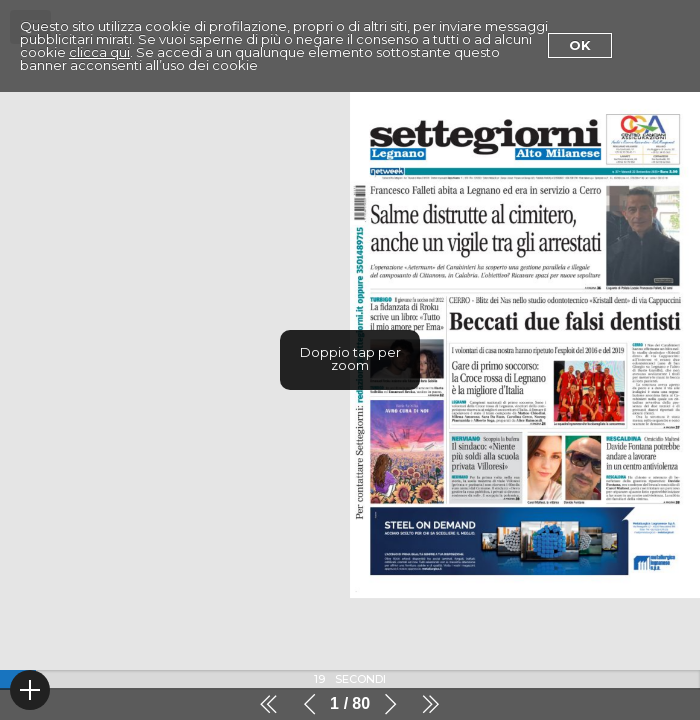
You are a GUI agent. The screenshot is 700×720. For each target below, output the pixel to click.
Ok (580, 45)
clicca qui (99, 52)
